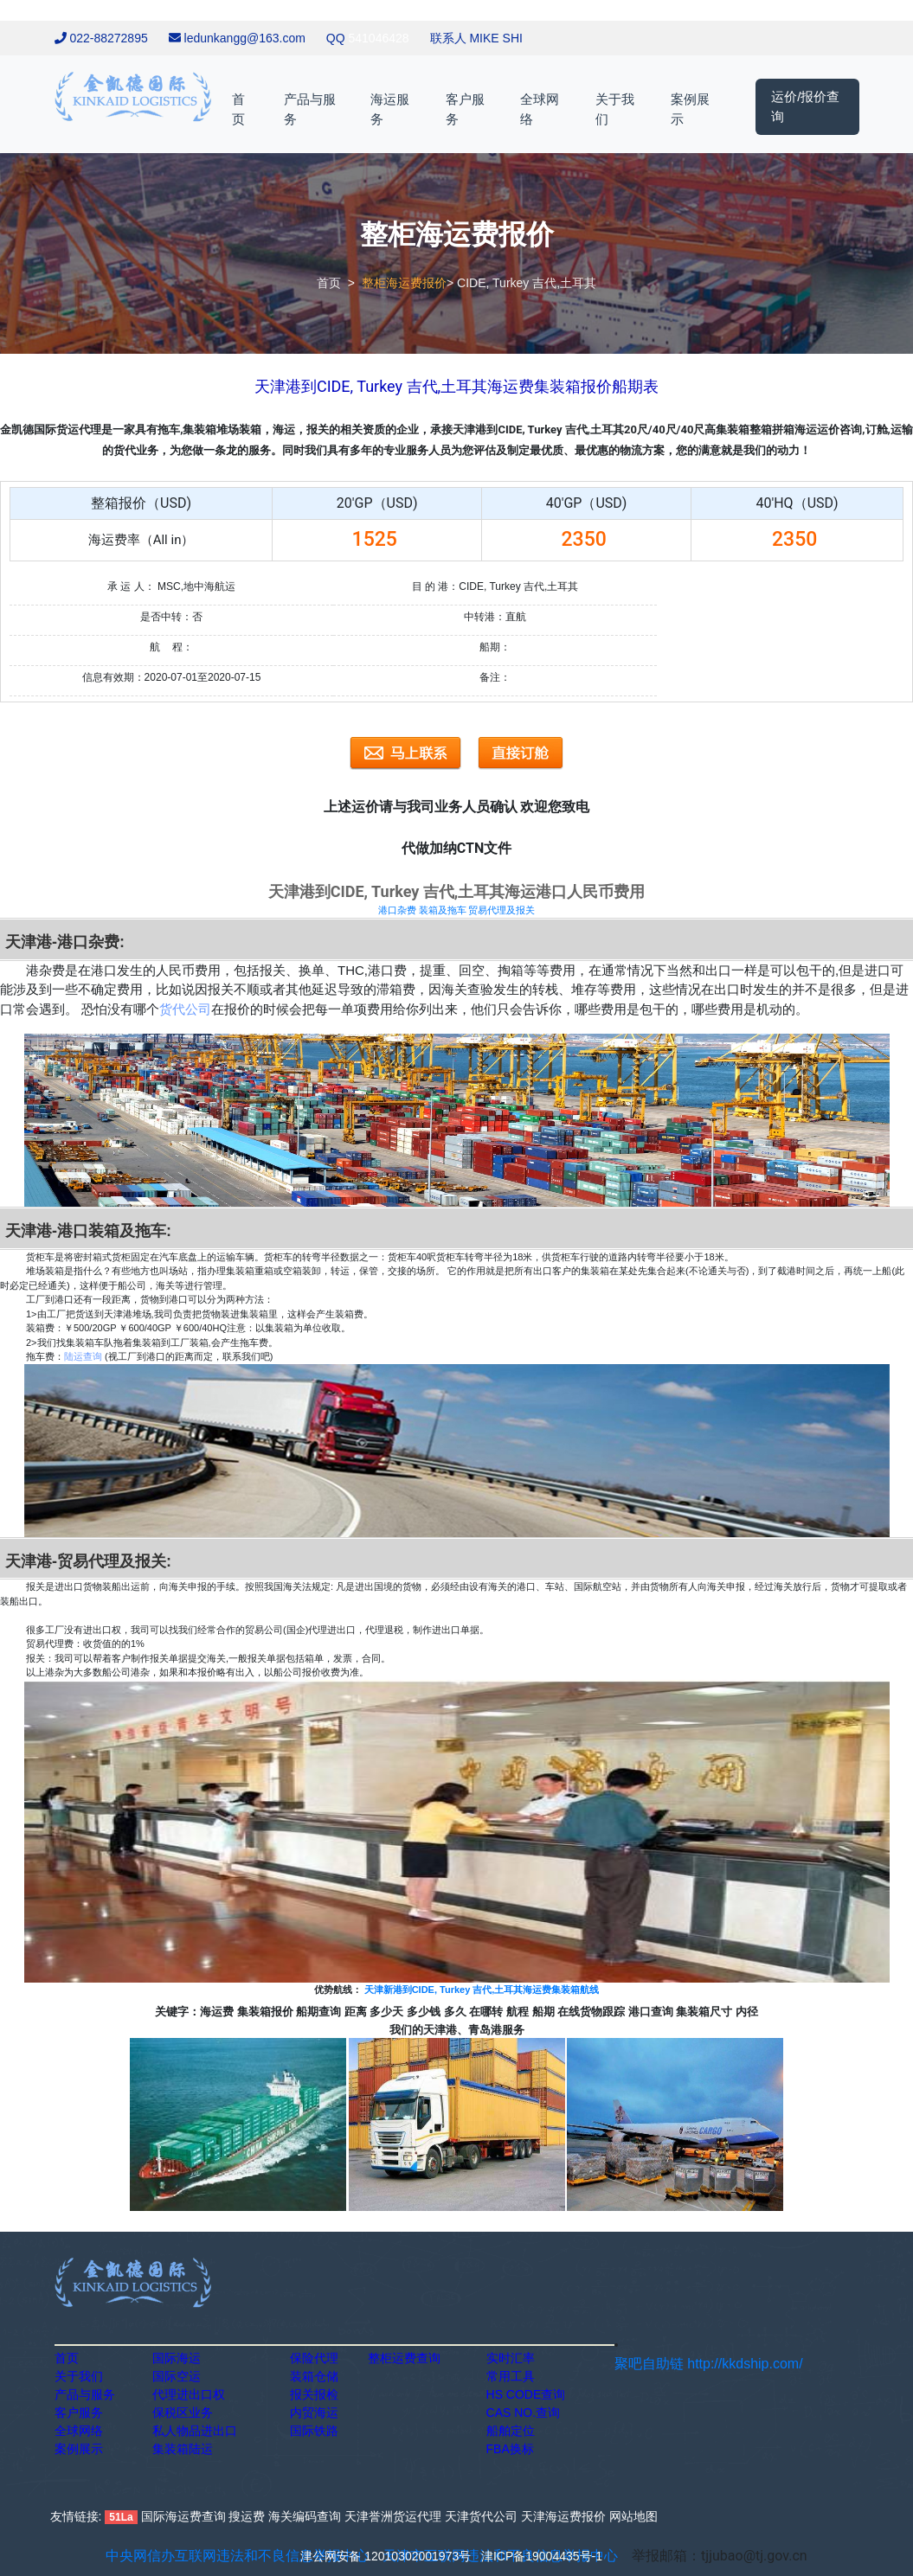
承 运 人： (131, 586)
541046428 (379, 38)
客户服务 (465, 109)
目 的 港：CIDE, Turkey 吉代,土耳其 (495, 586)
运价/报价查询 (805, 106)
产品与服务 (310, 109)
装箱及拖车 (442, 910)
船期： (495, 647)
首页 (238, 109)
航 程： (171, 647)
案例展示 (690, 109)
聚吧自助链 (649, 2363)
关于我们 (614, 109)
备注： (495, 677)
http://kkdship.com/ (744, 2363)
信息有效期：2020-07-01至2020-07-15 (171, 677)
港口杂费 (397, 910)
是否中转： (166, 617)
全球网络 (539, 109)
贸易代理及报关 (501, 910)
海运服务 (389, 109)
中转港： (484, 617)
